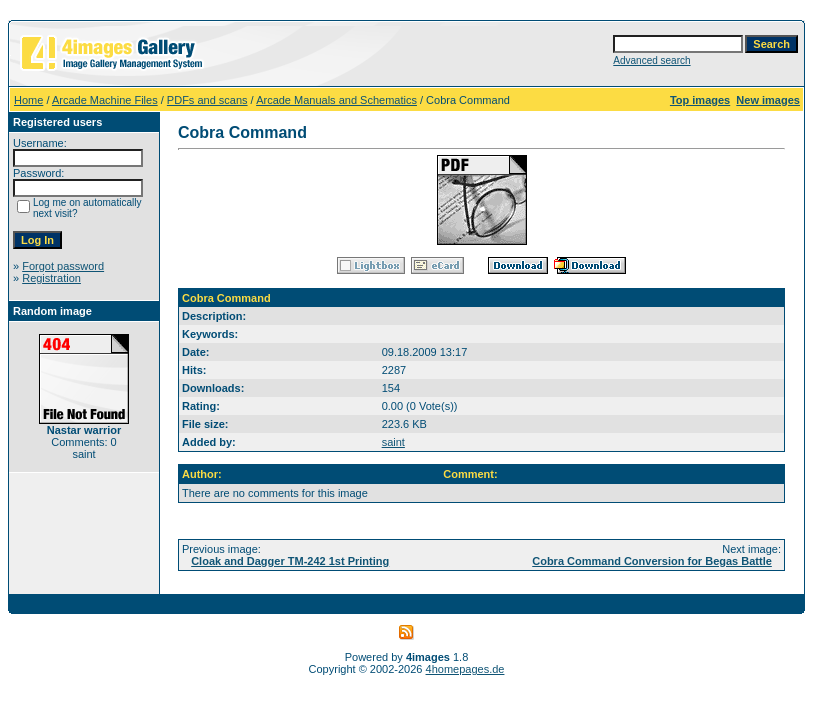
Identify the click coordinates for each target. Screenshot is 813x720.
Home (28, 100)
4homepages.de (465, 669)
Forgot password (63, 266)
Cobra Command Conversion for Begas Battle (652, 561)
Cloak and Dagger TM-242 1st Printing (290, 561)
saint (393, 442)
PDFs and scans (207, 100)
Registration (51, 278)
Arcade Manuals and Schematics (336, 100)
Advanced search (651, 60)
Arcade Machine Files (105, 100)
